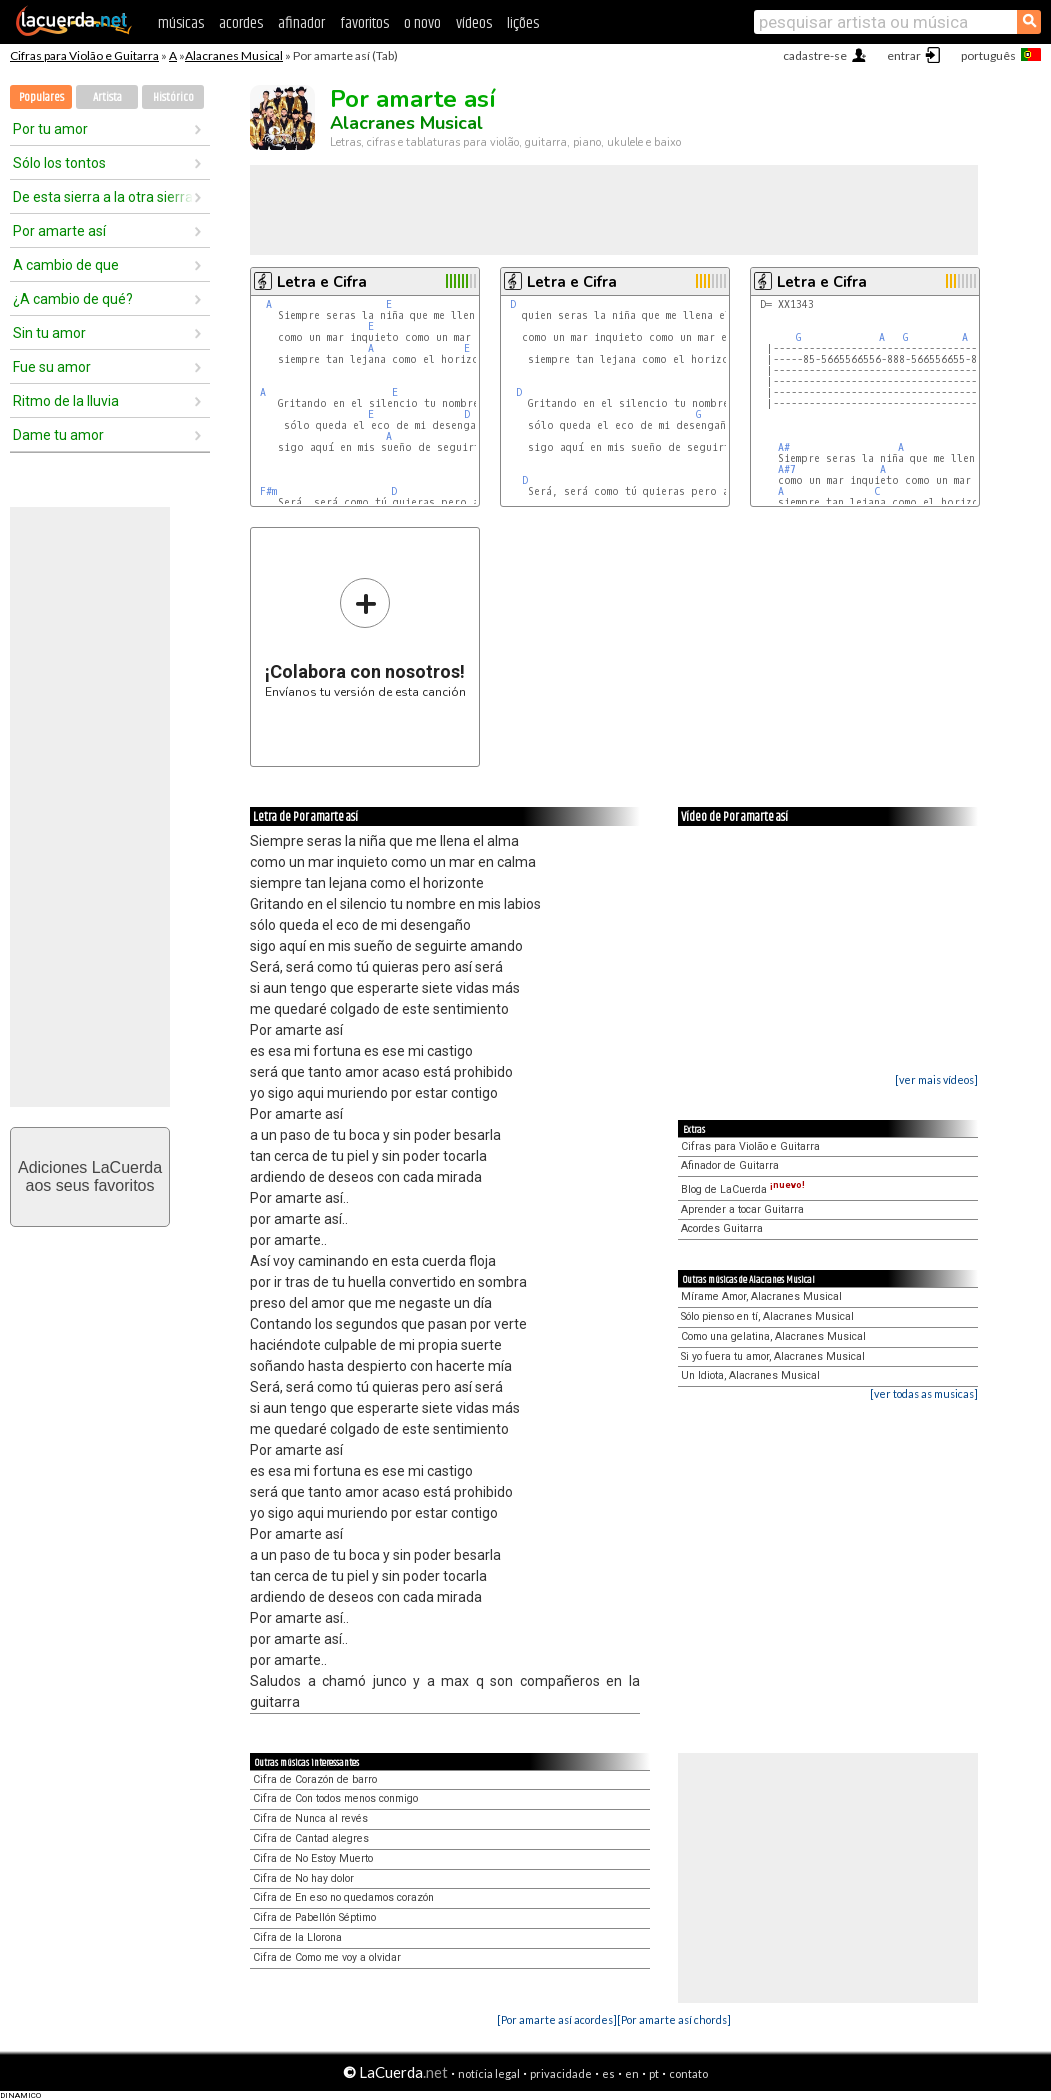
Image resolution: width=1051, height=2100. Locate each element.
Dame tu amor (58, 435)
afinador (301, 23)
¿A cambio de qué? (73, 299)
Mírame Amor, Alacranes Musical (761, 1296)
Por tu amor (50, 129)
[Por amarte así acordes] (557, 2019)
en (632, 2073)
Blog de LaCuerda (743, 1189)
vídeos (474, 23)
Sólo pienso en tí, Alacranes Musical (767, 1316)
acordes (241, 23)
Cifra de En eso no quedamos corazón (343, 1897)
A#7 (787, 469)
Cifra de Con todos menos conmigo (335, 1798)
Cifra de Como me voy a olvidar (327, 1957)
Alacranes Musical (234, 55)
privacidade (561, 2073)
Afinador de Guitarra (730, 1165)
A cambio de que (66, 265)
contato (688, 2073)
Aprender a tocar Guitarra (742, 1209)
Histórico (173, 97)
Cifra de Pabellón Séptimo (314, 1917)
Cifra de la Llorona (297, 1937)
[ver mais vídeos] (936, 1079)
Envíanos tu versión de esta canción (365, 637)
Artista (107, 97)
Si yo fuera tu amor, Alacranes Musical (773, 1356)
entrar (904, 55)
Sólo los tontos (59, 163)
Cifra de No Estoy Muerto (313, 1858)
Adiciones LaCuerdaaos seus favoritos (90, 1176)
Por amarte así (59, 231)
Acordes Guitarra (722, 1228)
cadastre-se (815, 55)
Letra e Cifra (322, 282)
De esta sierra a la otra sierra (103, 197)
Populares (41, 97)
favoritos (364, 23)
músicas (181, 23)
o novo (422, 23)
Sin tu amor (49, 333)
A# (784, 447)
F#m (268, 491)
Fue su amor (52, 367)
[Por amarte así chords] (674, 2019)
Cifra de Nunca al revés (310, 1818)
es (608, 2073)
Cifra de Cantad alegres (311, 1838)
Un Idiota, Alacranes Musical (750, 1375)
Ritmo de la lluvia (66, 401)
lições (523, 23)
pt (654, 2073)
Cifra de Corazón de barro (315, 1779)
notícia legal (489, 2073)
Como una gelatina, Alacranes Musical (773, 1336)
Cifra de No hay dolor (303, 1878)
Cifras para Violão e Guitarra (84, 55)
